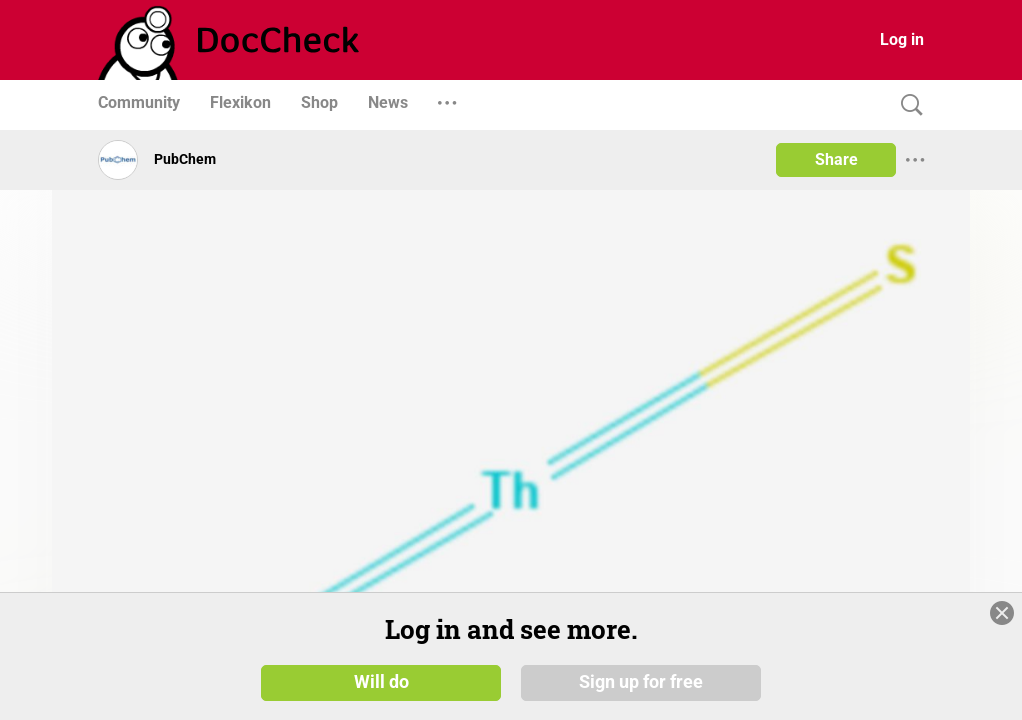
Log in (902, 39)
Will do (381, 682)
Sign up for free (641, 682)
